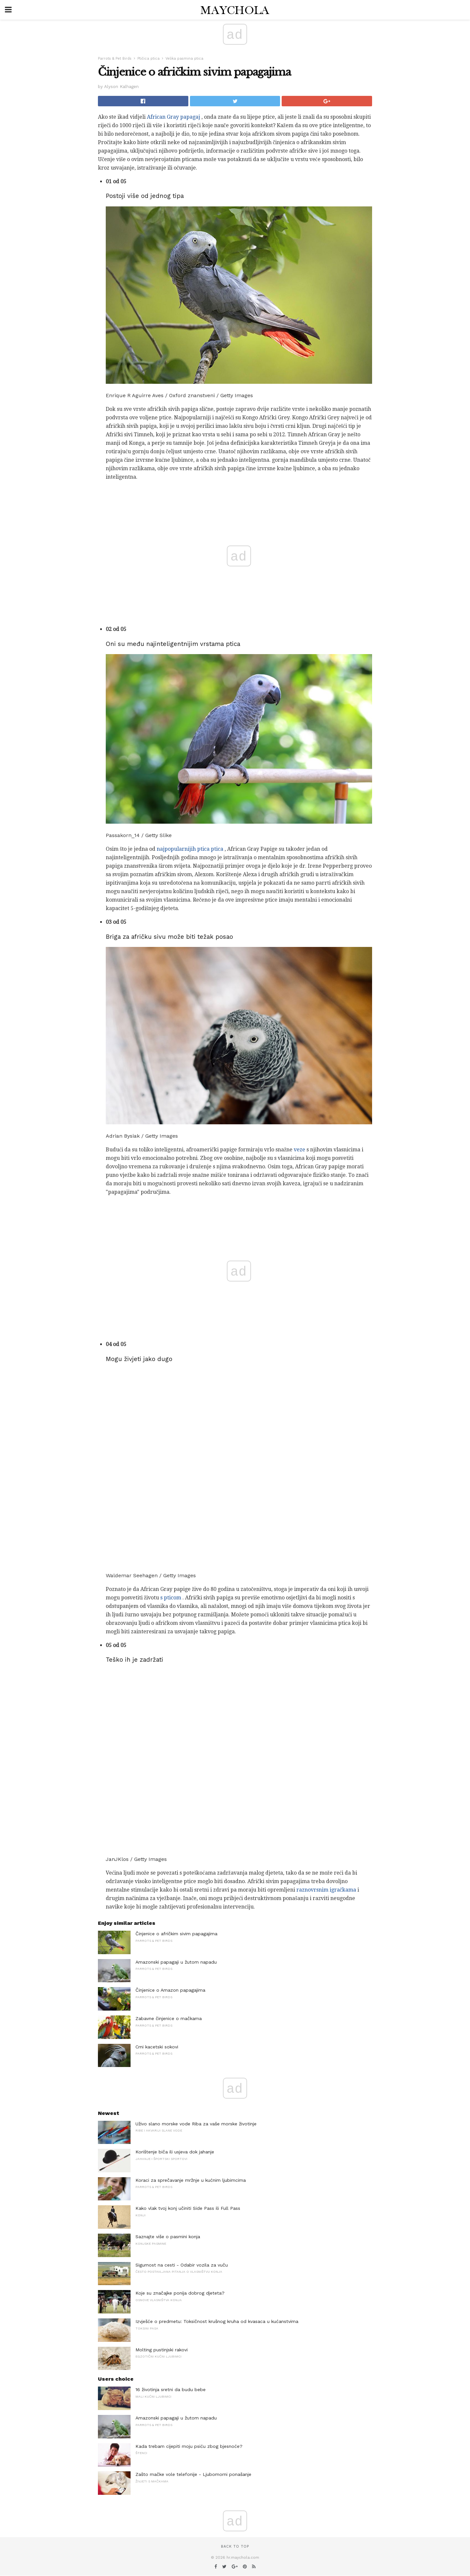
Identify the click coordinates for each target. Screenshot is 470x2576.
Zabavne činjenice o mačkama (168, 2018)
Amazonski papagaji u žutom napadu (176, 1962)
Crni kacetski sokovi (156, 2046)
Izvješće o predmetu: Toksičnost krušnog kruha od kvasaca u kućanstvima (216, 2321)
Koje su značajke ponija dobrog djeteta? (180, 2293)
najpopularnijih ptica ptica (190, 849)
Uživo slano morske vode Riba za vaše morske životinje (196, 2123)
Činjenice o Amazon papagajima (170, 1990)
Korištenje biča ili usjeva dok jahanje (174, 2151)
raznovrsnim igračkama (326, 1890)
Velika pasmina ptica (184, 58)
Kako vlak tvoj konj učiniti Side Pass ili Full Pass (187, 2208)
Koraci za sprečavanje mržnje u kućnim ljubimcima (190, 2180)
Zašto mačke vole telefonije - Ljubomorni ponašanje (193, 2474)
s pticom (170, 1598)
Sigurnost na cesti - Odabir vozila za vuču (181, 2265)
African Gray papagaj (173, 117)
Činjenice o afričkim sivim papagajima (176, 1933)
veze (299, 1149)
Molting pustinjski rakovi (161, 2349)
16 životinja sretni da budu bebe (170, 2389)
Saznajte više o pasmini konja (167, 2236)
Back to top (235, 2546)
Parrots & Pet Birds (115, 58)
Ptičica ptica (148, 58)
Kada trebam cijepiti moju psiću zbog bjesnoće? (189, 2446)
